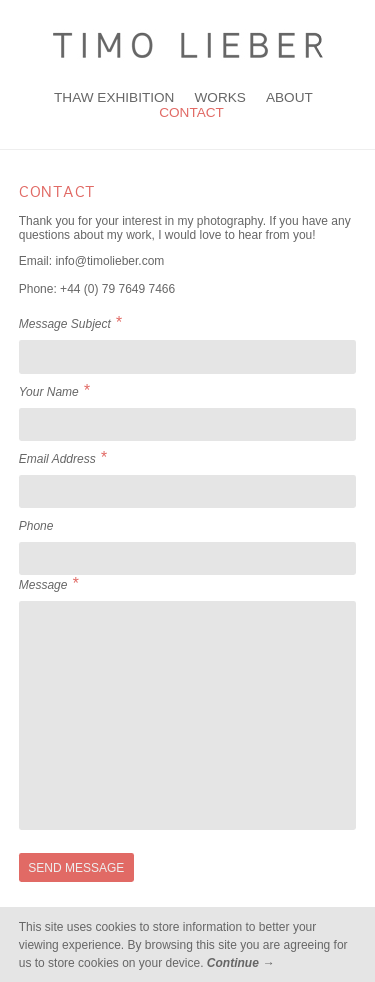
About (289, 97)
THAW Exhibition (114, 97)
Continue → (240, 963)
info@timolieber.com (109, 261)
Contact (191, 112)
